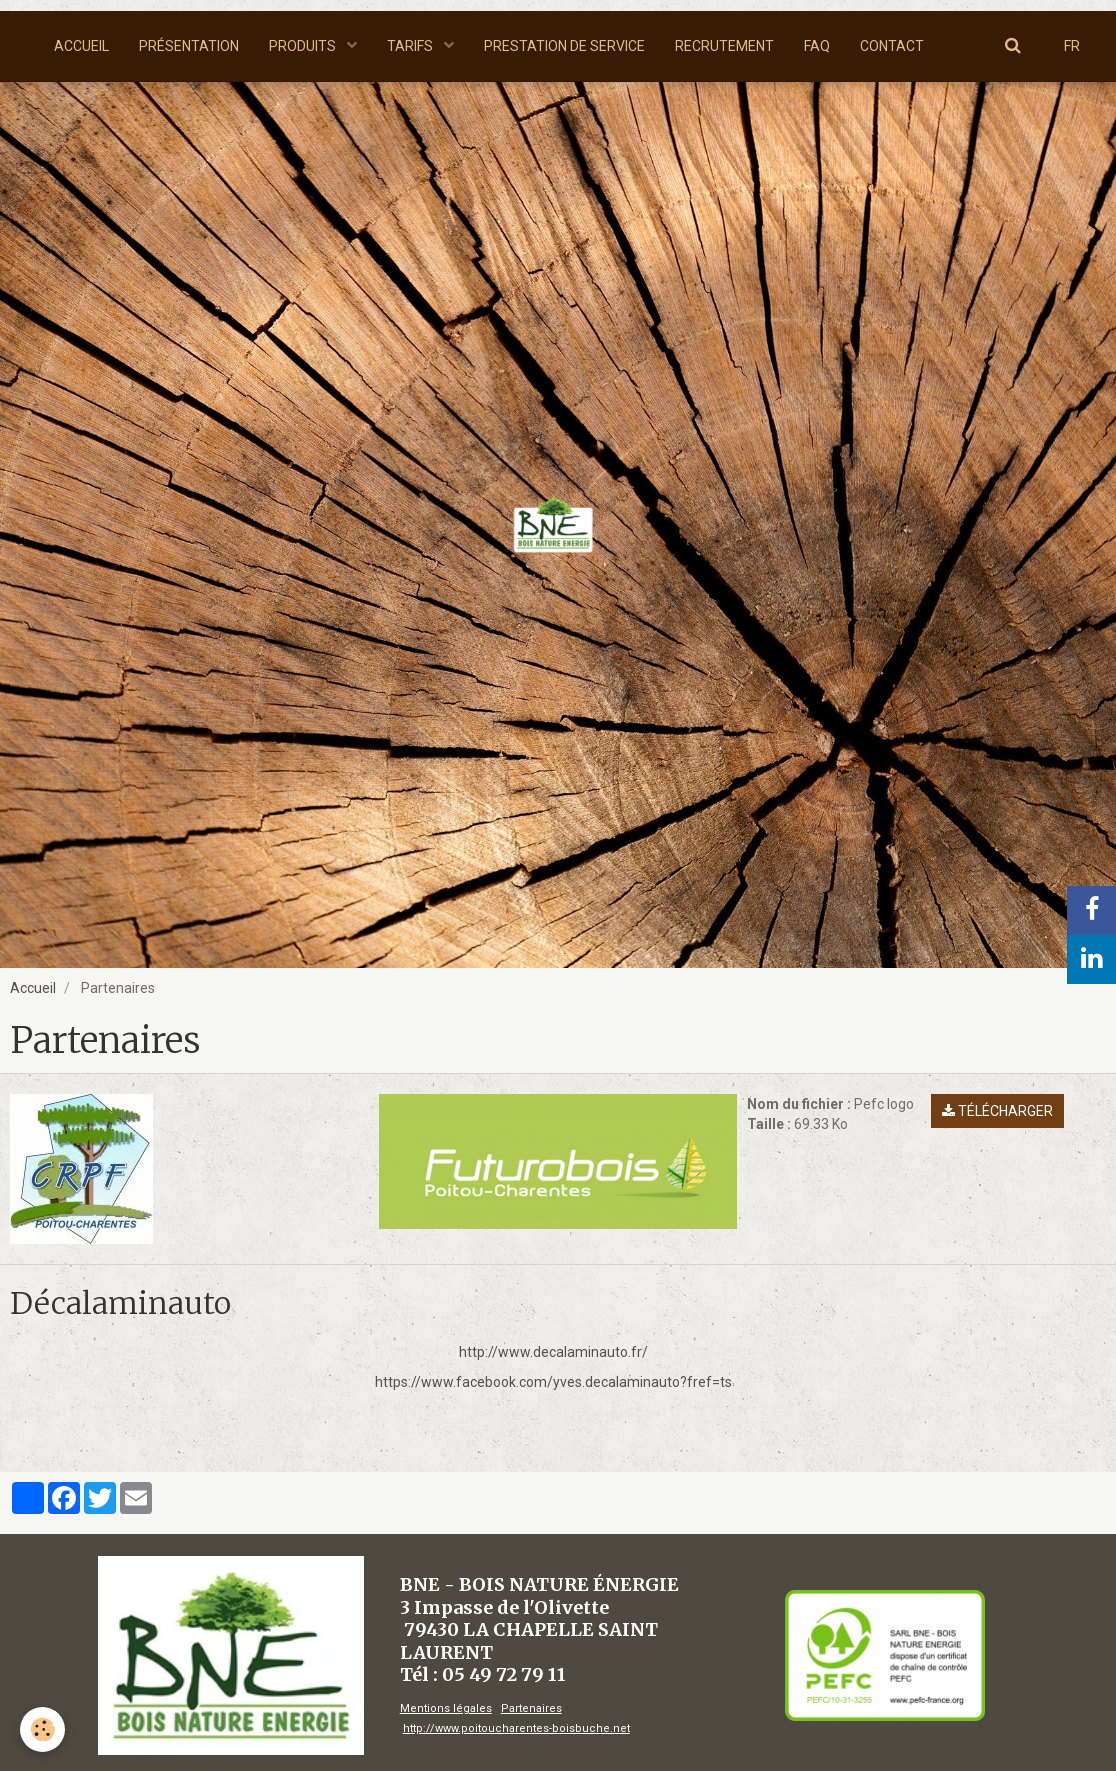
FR (1072, 46)
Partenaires (531, 1708)
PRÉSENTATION (189, 46)
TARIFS (411, 46)
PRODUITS (304, 46)
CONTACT (892, 46)
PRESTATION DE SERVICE (564, 46)
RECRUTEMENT (724, 46)
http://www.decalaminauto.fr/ (553, 1352)
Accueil (33, 988)
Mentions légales (446, 1708)
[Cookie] (42, 1729)
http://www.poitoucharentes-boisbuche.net (516, 1728)
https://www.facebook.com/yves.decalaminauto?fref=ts (553, 1382)
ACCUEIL (81, 46)
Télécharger (997, 1111)
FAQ (817, 46)
